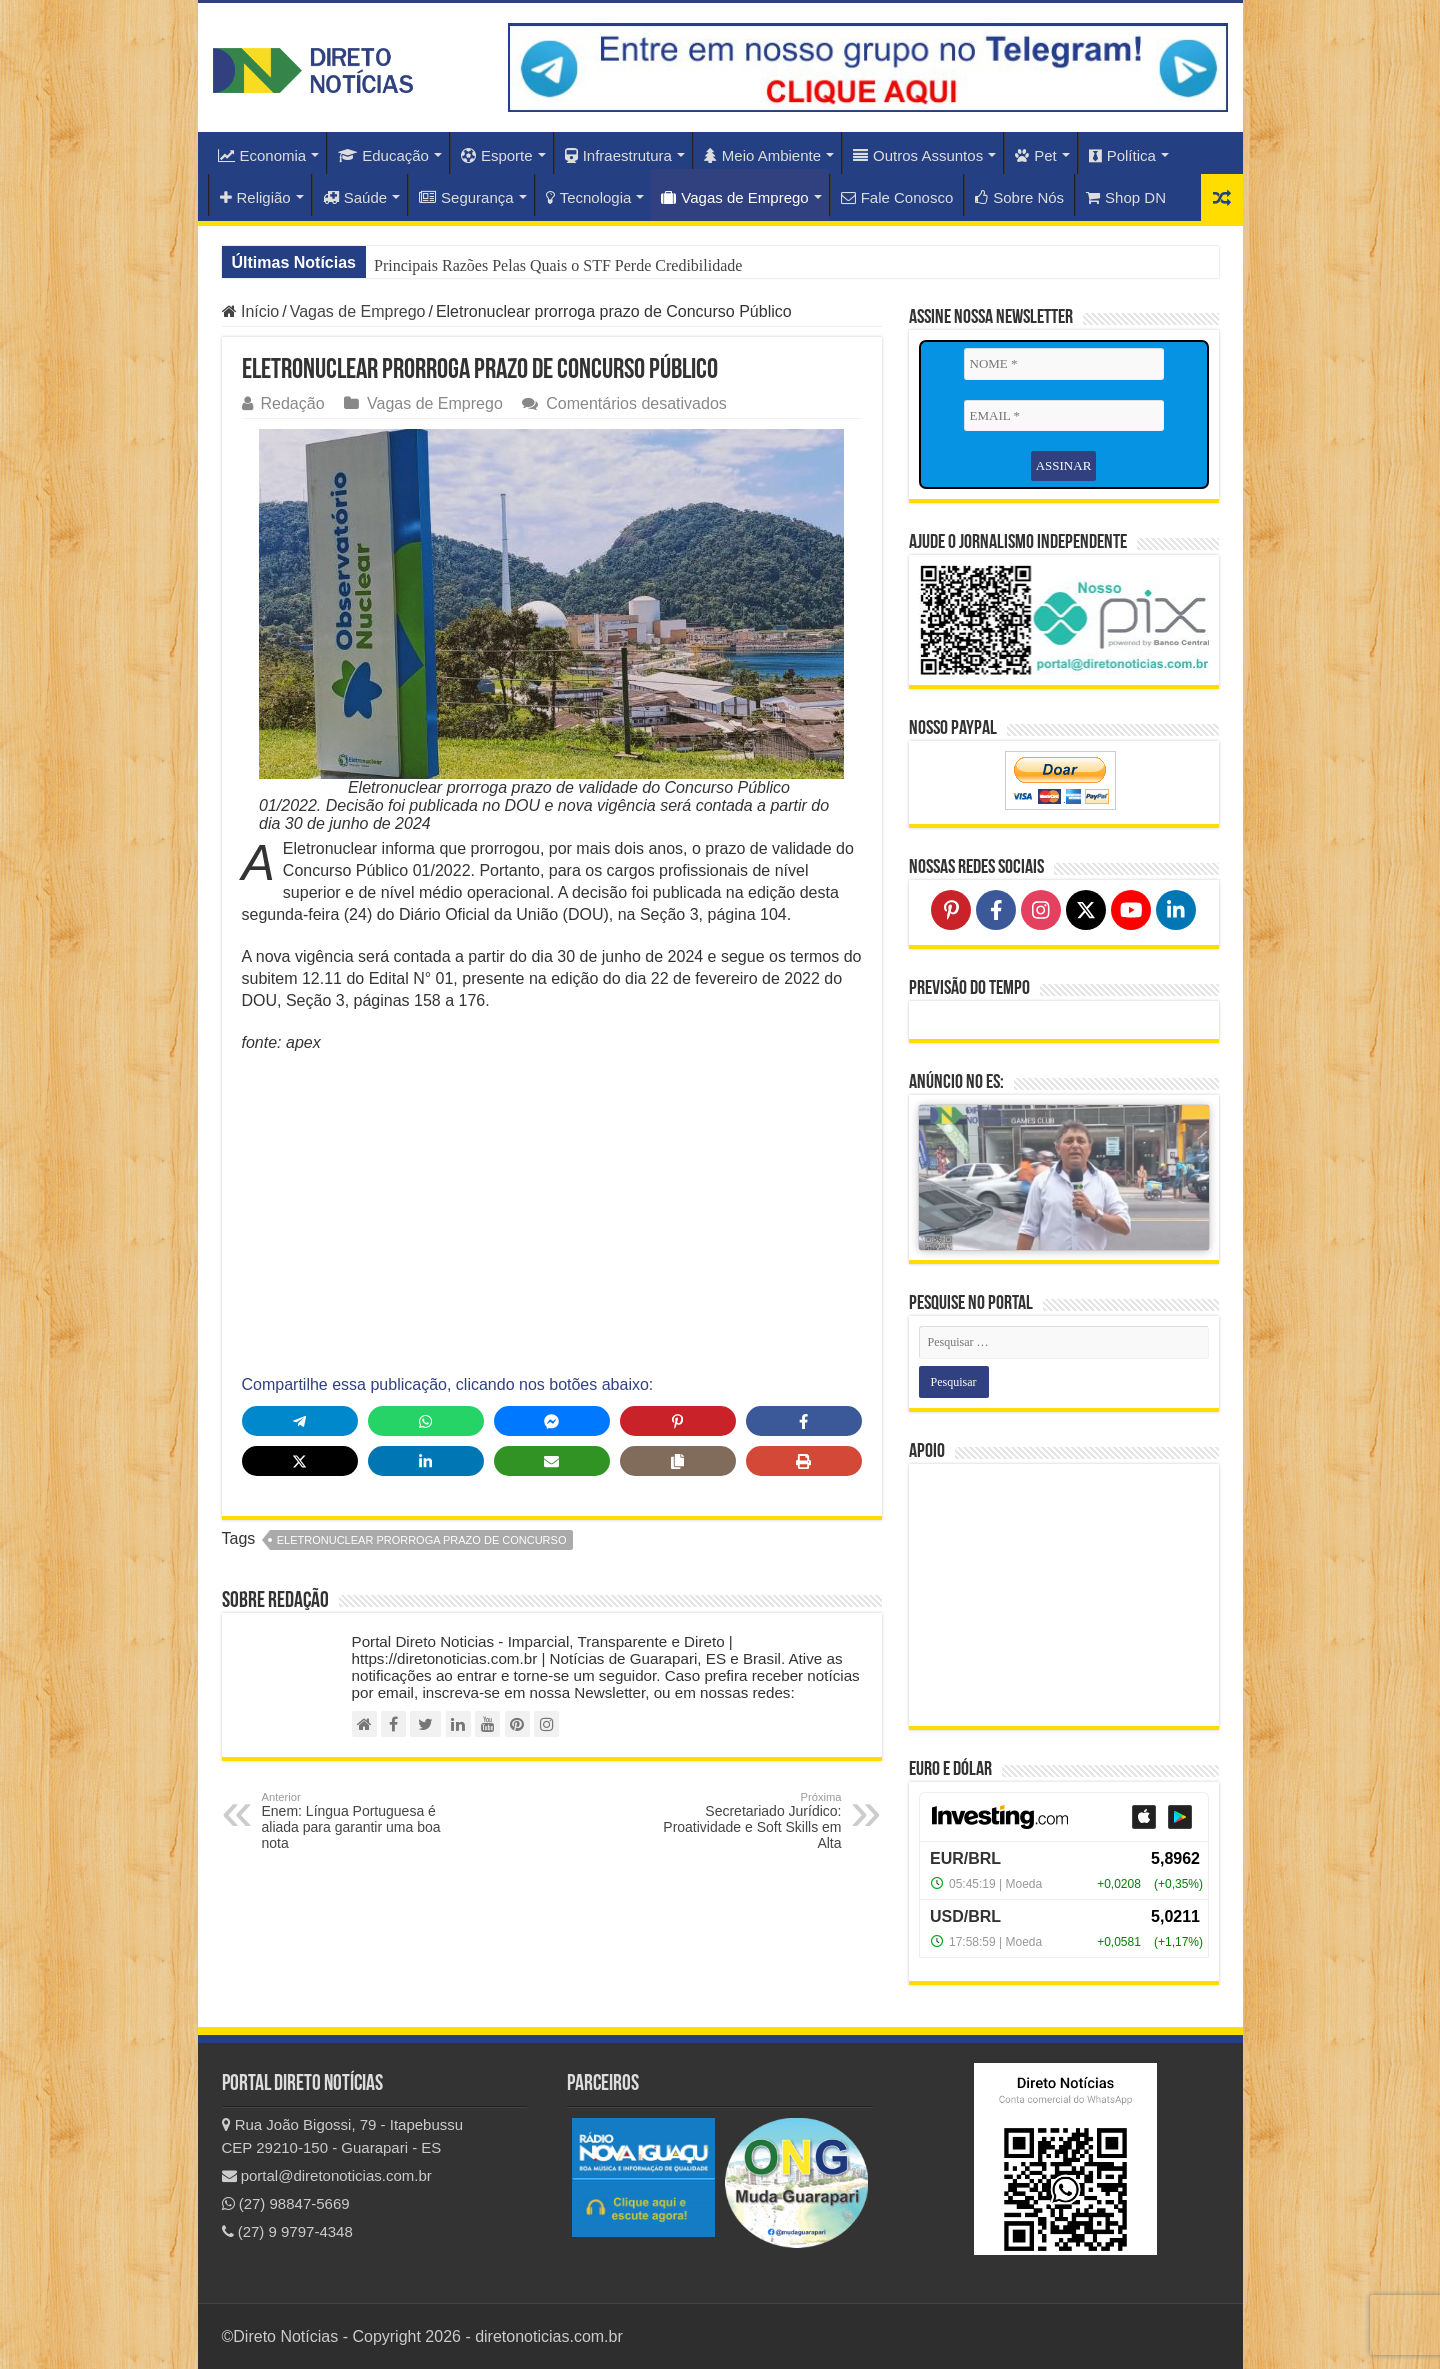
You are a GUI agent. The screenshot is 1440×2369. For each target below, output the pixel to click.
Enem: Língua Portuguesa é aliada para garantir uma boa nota (364, 1821)
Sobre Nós (1019, 197)
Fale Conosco (897, 197)
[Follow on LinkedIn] (1176, 910)
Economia (262, 155)
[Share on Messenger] (552, 1421)
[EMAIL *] (1064, 416)
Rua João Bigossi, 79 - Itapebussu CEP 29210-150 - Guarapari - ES (343, 2136)
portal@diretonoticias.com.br (327, 2175)
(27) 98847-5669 (286, 2203)
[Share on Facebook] (804, 1421)
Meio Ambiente (762, 155)
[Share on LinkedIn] (426, 1461)
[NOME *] (1064, 364)
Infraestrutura (618, 155)
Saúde (355, 197)
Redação (293, 403)
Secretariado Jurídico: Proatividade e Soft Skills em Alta (739, 1821)
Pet (1036, 155)
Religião (255, 197)
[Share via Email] (552, 1461)
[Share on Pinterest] (678, 1421)
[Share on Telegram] (300, 1421)
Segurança (466, 197)
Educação (383, 155)
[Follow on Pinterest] (951, 910)
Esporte (497, 155)
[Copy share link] (678, 1461)
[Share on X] (300, 1461)
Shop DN (1126, 197)
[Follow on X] (1086, 910)
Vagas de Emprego (734, 197)
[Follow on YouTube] (1131, 910)
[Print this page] (804, 1461)
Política (1122, 155)
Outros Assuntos (918, 155)
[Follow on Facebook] (996, 910)
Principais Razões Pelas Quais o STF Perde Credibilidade (558, 265)
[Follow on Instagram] (1041, 910)
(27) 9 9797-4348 (287, 2231)
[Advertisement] (552, 1214)
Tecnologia (589, 197)
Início (251, 311)
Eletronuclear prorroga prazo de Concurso (422, 1540)
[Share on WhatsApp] (426, 1421)
